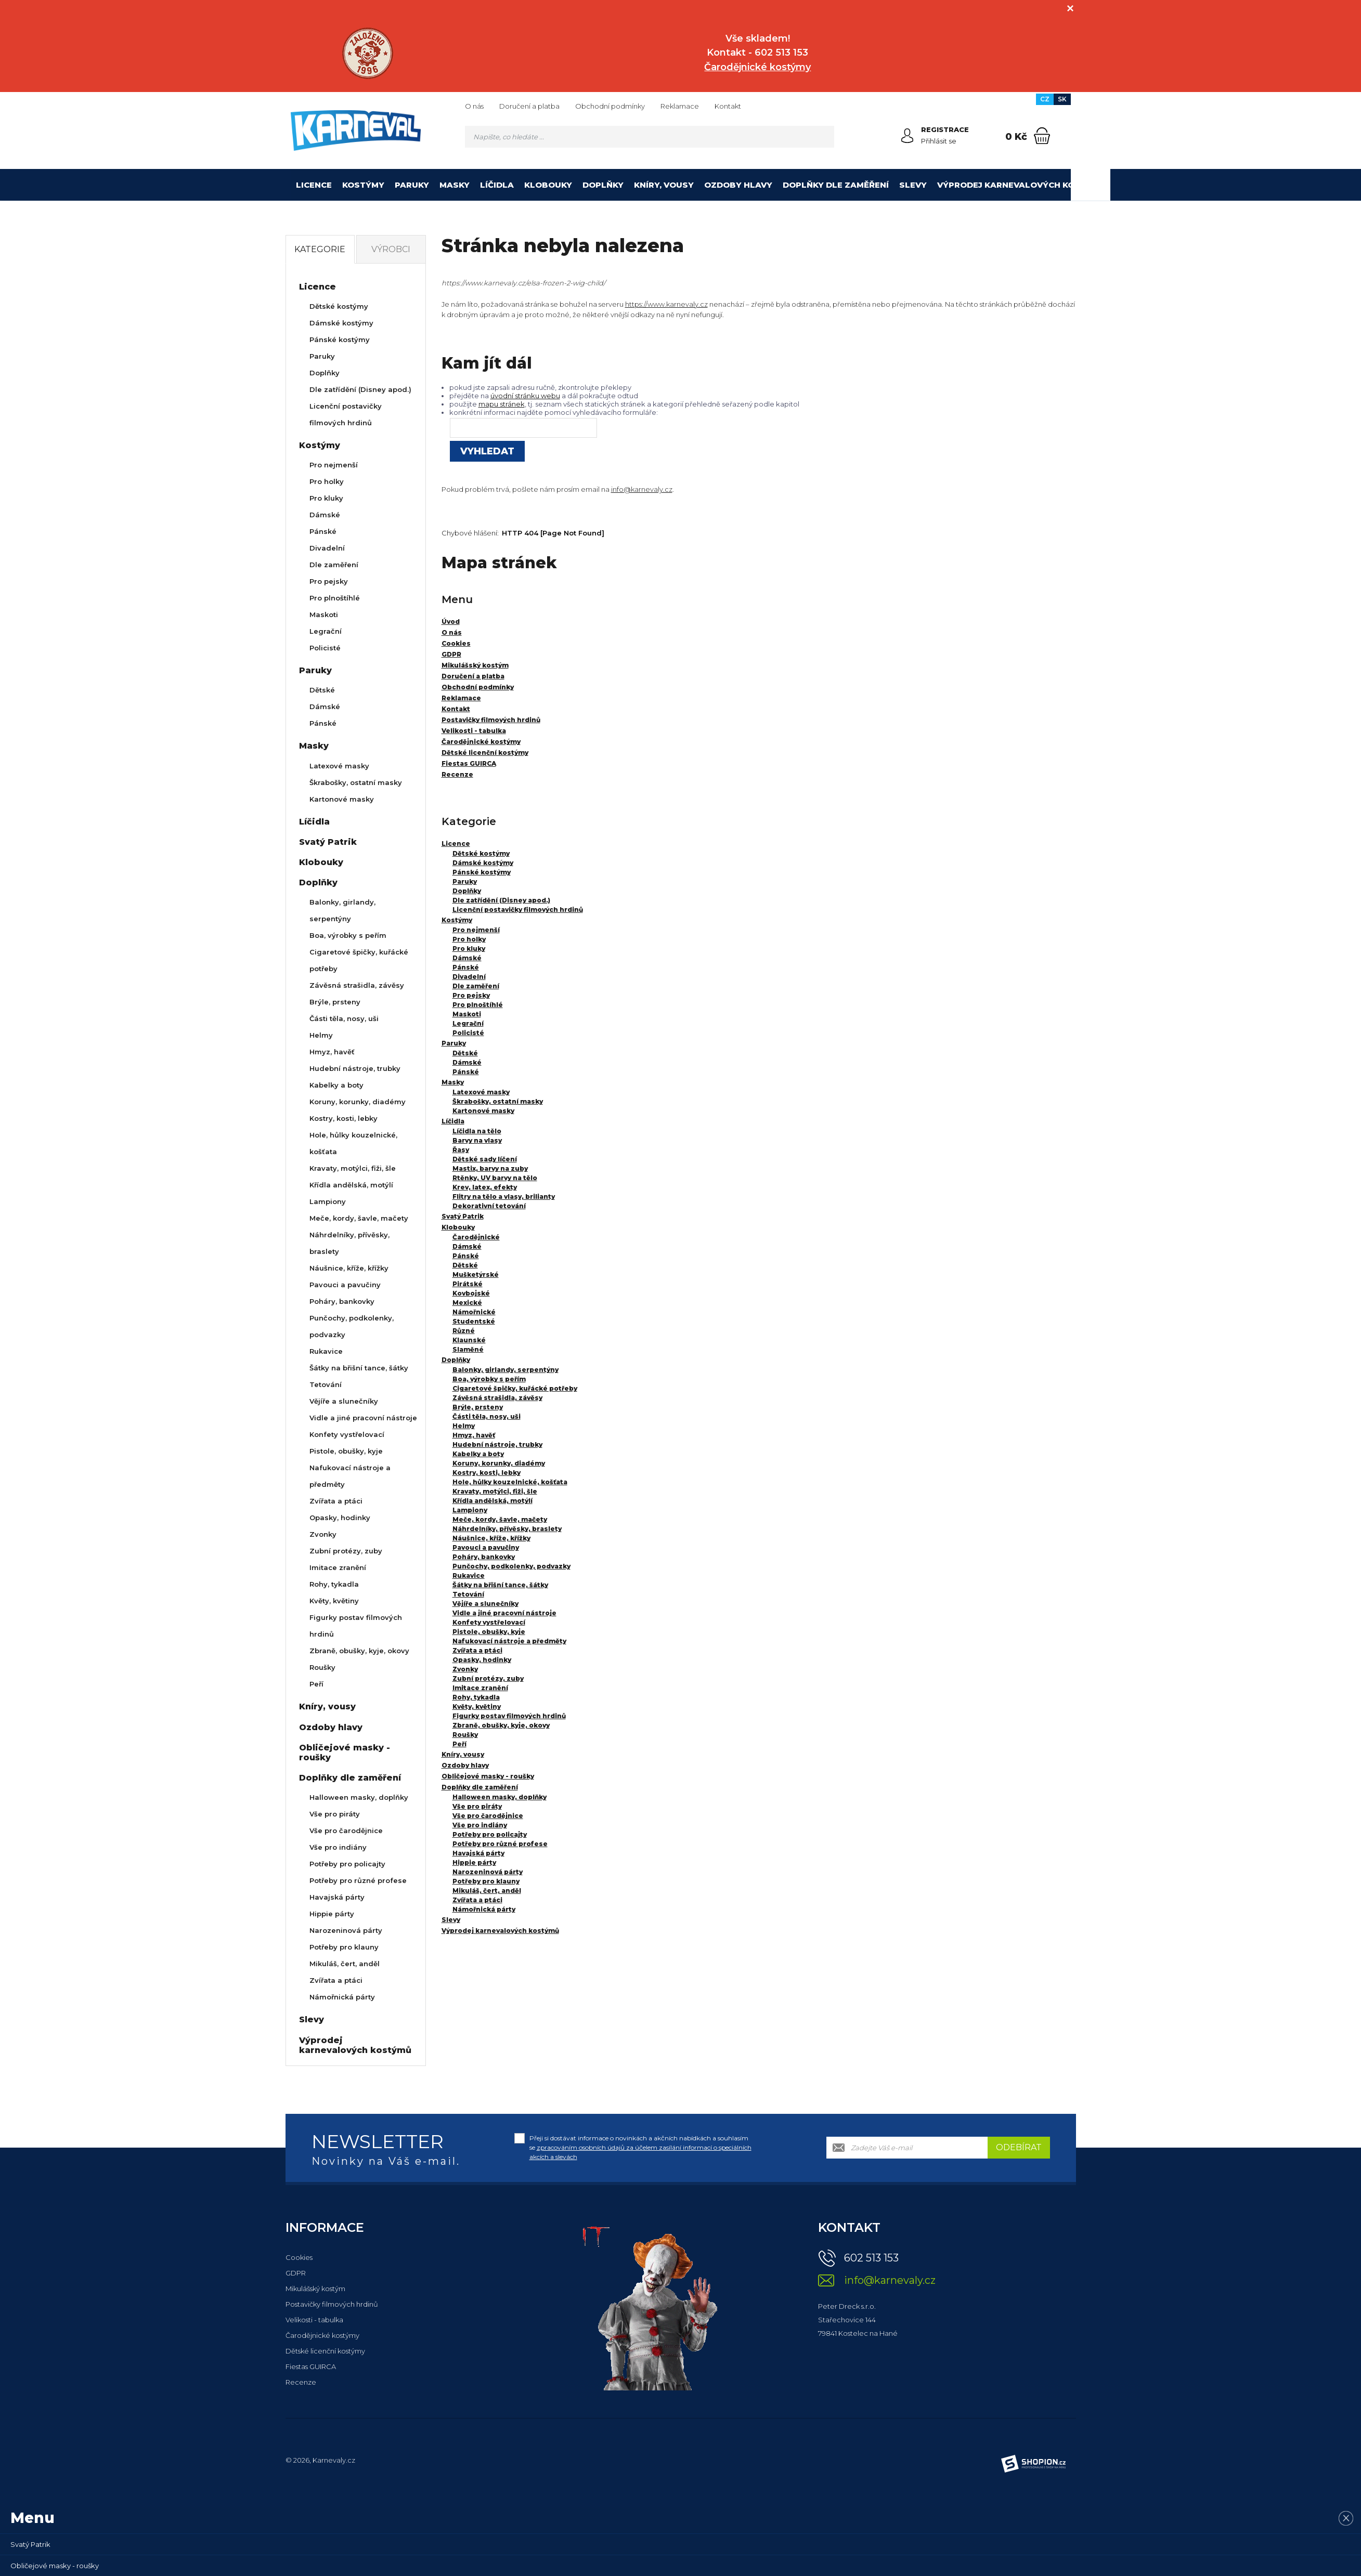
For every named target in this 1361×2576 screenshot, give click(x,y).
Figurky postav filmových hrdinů (509, 1716)
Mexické (467, 1302)
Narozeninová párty (487, 1872)
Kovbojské (471, 1293)
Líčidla (497, 185)
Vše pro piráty (477, 1806)
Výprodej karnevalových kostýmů (1021, 185)
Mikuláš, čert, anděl (486, 1890)
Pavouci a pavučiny (485, 1547)
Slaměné (468, 1349)
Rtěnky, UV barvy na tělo (494, 1178)
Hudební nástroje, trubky (497, 1444)
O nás (474, 106)
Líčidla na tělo (476, 1131)
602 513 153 (871, 2258)
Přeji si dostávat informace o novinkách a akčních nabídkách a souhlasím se (640, 2147)
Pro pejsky (471, 995)
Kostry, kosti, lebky (486, 1472)
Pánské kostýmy (481, 872)
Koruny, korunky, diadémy (498, 1463)
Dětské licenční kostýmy (325, 2351)
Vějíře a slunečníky (485, 1603)
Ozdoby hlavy (738, 185)
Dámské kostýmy (482, 863)
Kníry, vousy (664, 185)
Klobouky (548, 185)
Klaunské (469, 1340)
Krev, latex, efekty (484, 1187)
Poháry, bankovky (483, 1557)
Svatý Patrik (463, 1216)
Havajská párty (478, 1853)
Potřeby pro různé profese (500, 1844)
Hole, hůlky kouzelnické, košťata (509, 1482)
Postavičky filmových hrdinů (332, 2304)
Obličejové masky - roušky (488, 1776)
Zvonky (465, 1669)
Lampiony (469, 1510)
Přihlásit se (938, 141)
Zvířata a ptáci (477, 1650)
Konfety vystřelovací (488, 1622)
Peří (459, 1744)
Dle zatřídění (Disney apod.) (501, 900)
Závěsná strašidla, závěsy (497, 1398)
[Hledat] (823, 137)
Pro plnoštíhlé (477, 1005)
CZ (1044, 99)
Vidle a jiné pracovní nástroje (504, 1613)
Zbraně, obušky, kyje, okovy (501, 1725)
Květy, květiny (476, 1706)
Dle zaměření (475, 986)
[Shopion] (1033, 2464)
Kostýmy (363, 185)
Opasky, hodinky (481, 1660)
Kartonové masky (483, 1111)
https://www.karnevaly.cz (666, 304)
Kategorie (319, 249)
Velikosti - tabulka (314, 2320)
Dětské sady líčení (484, 1159)
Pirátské (467, 1284)
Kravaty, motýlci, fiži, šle (494, 1491)
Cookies (299, 2257)
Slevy (913, 185)
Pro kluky (468, 948)
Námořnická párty (483, 1909)
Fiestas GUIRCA (311, 2366)
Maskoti (466, 1014)
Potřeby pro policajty (489, 1834)
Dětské (465, 1053)
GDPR (296, 2273)
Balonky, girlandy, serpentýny (505, 1370)
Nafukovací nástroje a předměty (509, 1641)
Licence (314, 185)
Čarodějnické (476, 1237)
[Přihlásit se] (907, 135)
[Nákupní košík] (1042, 135)
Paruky (412, 185)
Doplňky (603, 185)
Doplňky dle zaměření (836, 185)
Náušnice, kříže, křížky (491, 1538)
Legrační (468, 1023)
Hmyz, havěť (473, 1435)
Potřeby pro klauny (486, 1881)
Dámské (467, 958)
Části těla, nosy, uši (486, 1416)
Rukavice (468, 1575)
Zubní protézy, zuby (488, 1678)
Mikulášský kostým (315, 2288)
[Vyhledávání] (649, 137)
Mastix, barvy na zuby (490, 1168)
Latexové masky (481, 1092)
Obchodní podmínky (610, 106)
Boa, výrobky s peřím (489, 1379)
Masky (454, 185)
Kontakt (728, 106)
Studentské (473, 1321)
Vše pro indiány (479, 1825)
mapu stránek (501, 404)
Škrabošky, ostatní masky (497, 1101)
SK (1062, 99)
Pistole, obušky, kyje (488, 1632)
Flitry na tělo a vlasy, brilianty (503, 1196)
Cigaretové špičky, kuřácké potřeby (514, 1388)
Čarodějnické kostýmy (322, 2335)
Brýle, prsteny (477, 1407)
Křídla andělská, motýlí (492, 1501)
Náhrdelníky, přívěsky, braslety (507, 1529)
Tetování (468, 1594)
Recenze (301, 2382)
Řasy (460, 1150)
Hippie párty (474, 1862)
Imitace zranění (480, 1688)
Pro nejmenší (476, 930)
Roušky (465, 1734)
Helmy (463, 1426)
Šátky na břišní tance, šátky (500, 1585)
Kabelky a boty (478, 1454)
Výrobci (390, 249)
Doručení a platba (529, 106)
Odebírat (1019, 2147)
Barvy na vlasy (477, 1140)
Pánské (465, 967)
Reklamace (679, 106)
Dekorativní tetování (489, 1206)
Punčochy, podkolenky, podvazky (511, 1566)
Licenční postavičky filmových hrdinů (517, 909)
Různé (463, 1331)
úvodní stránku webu (525, 395)
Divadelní (469, 976)
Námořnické (474, 1312)
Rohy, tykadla (476, 1697)
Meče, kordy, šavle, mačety (499, 1519)
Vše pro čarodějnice (487, 1816)
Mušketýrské (475, 1274)
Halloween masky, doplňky (499, 1797)
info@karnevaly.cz (641, 489)
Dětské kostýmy (481, 853)
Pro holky (469, 939)
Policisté (468, 1033)
